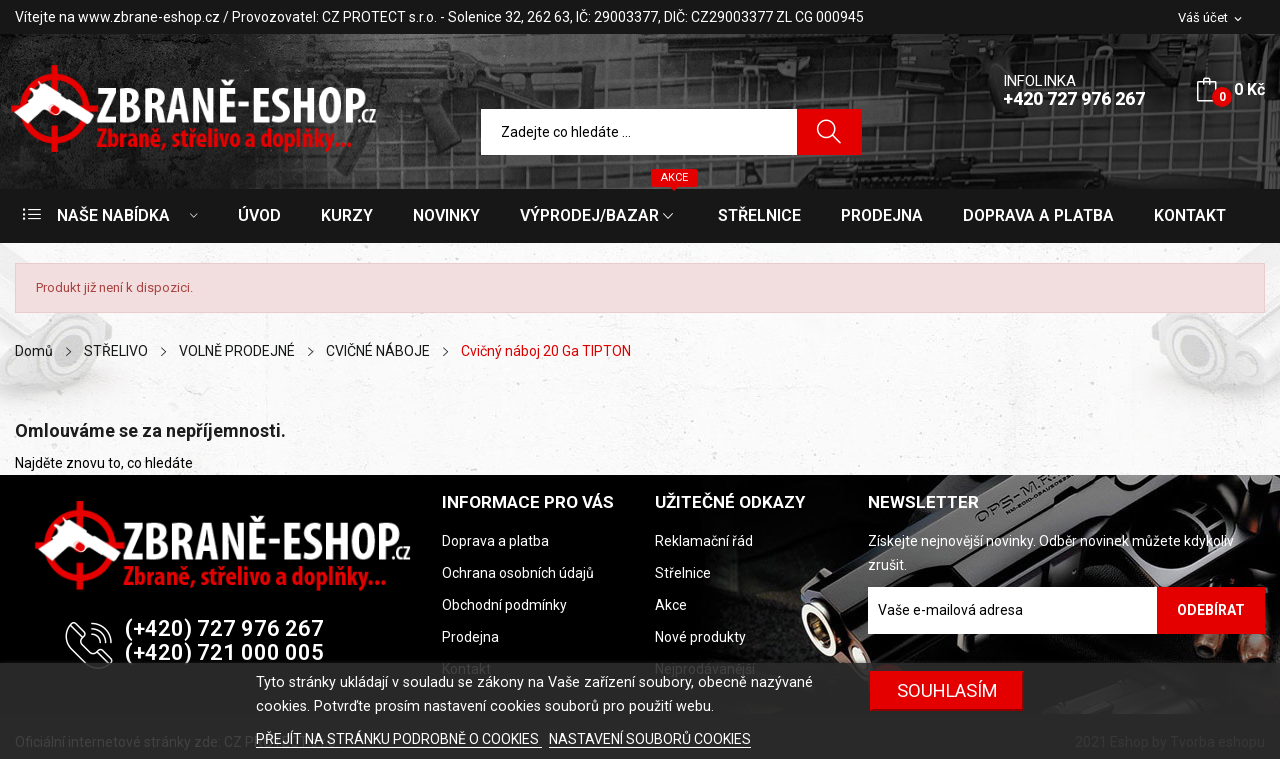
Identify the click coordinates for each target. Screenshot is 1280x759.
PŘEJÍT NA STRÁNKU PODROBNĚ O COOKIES (399, 739)
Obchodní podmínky (504, 605)
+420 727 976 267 (1074, 98)
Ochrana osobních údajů (518, 573)
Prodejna (470, 637)
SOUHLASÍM (947, 690)
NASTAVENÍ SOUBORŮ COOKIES (650, 739)
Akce (671, 605)
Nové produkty (700, 637)
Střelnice (683, 573)
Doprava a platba (495, 541)
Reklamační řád (704, 541)
